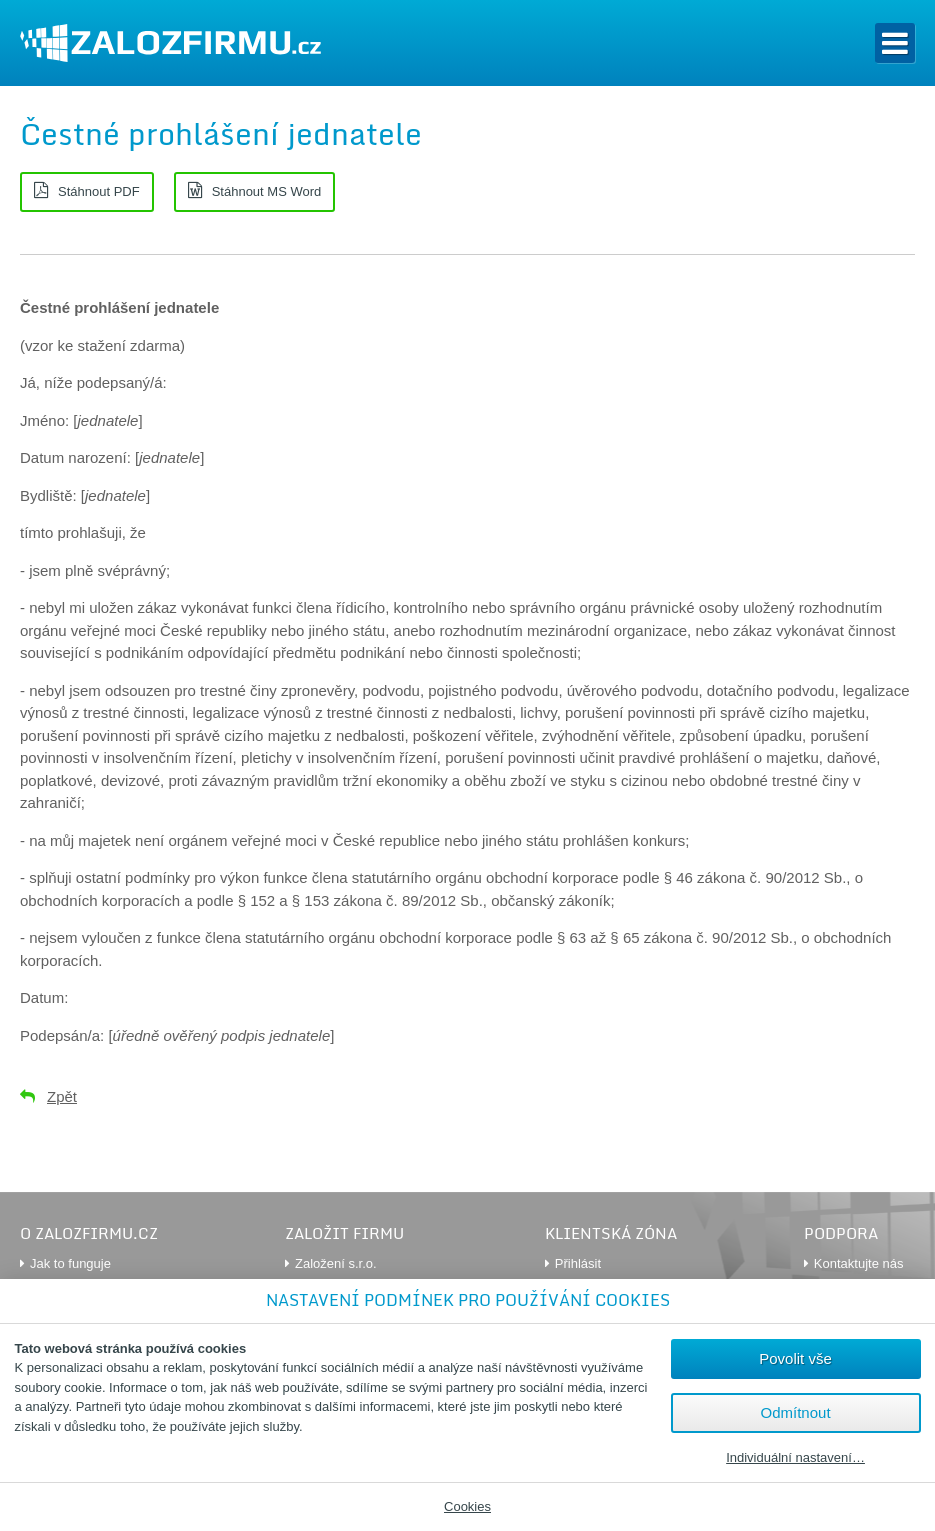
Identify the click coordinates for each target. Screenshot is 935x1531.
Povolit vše (795, 1358)
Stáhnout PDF (99, 191)
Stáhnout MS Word (267, 191)
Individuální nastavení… (795, 1458)
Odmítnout (796, 1412)
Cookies (467, 1506)
